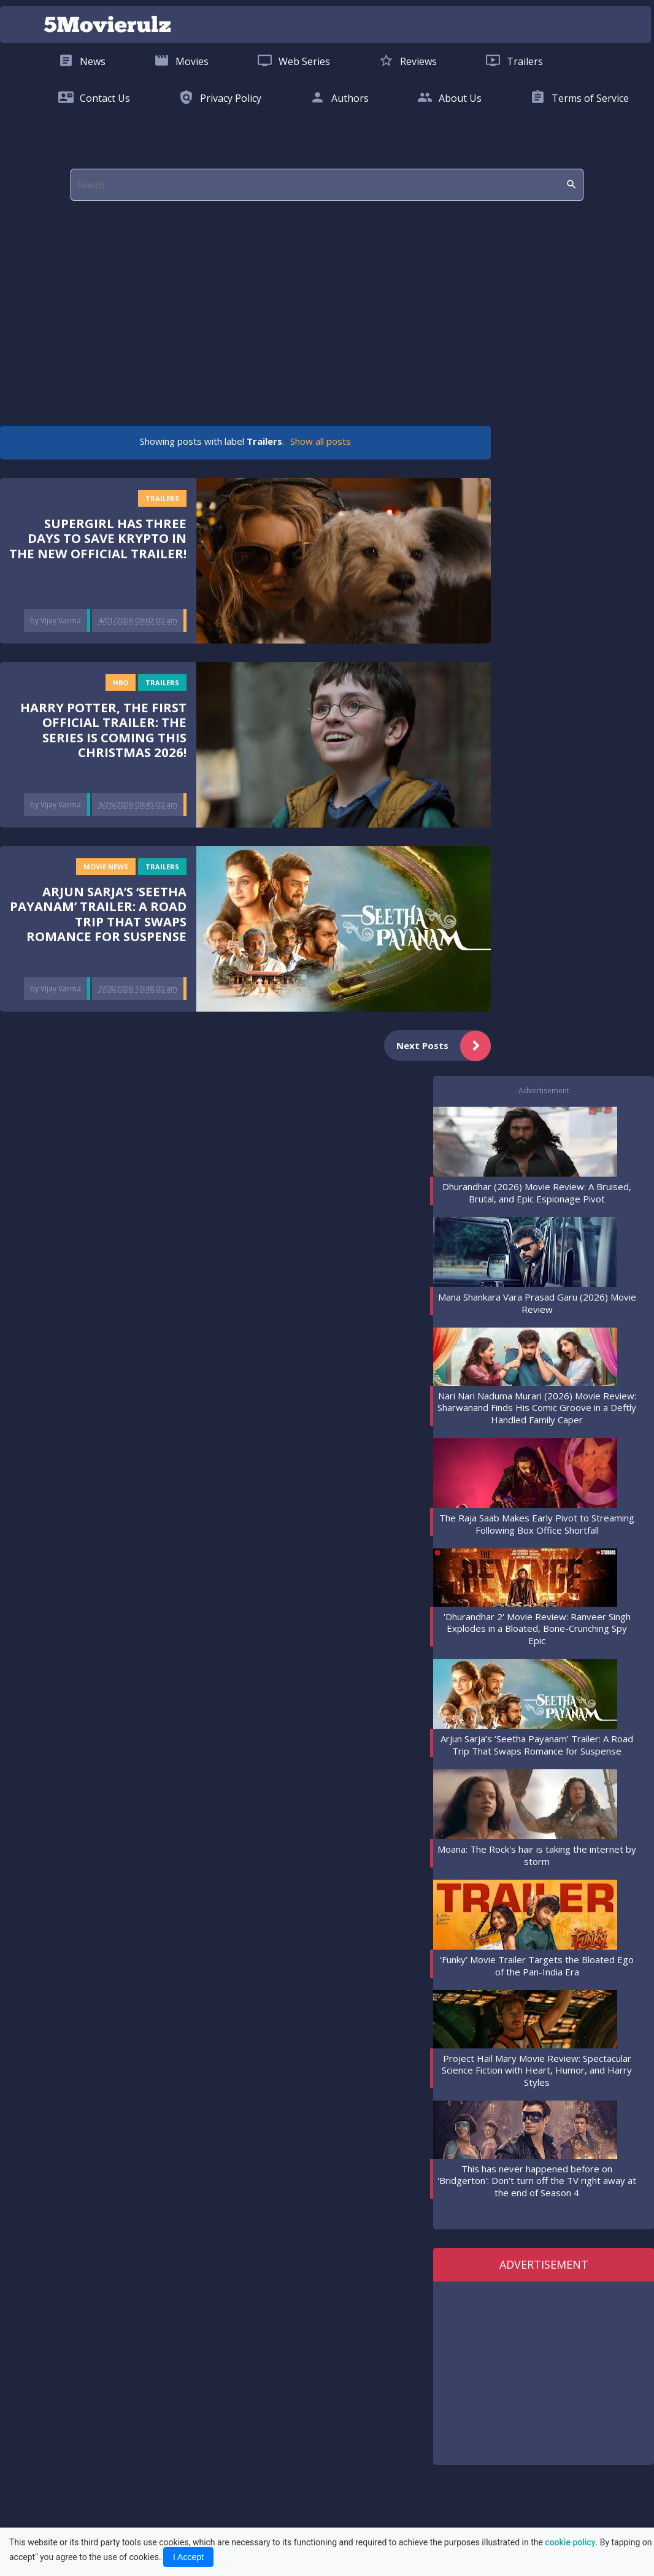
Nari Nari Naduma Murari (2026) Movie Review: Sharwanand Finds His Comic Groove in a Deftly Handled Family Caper (536, 1408)
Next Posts (443, 1046)
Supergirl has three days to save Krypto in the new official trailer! (98, 538)
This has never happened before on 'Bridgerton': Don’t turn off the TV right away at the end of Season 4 (536, 2181)
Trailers (162, 498)
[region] (324, 307)
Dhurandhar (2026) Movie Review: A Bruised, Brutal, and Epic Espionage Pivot (536, 1192)
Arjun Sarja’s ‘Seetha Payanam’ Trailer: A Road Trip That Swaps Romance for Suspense (98, 914)
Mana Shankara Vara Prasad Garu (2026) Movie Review (537, 1303)
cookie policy (570, 2542)
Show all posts (320, 441)
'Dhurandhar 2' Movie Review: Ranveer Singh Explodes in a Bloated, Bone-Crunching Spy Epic (537, 1628)
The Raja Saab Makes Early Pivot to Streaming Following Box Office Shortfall (536, 1524)
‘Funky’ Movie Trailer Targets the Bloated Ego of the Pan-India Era (537, 1965)
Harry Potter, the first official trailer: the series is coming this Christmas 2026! (103, 729)
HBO (120, 682)
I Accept (188, 2557)
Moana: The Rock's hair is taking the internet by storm (536, 1855)
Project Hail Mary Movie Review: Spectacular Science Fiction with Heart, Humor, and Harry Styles (537, 2070)
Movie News (105, 866)
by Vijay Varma (55, 620)
